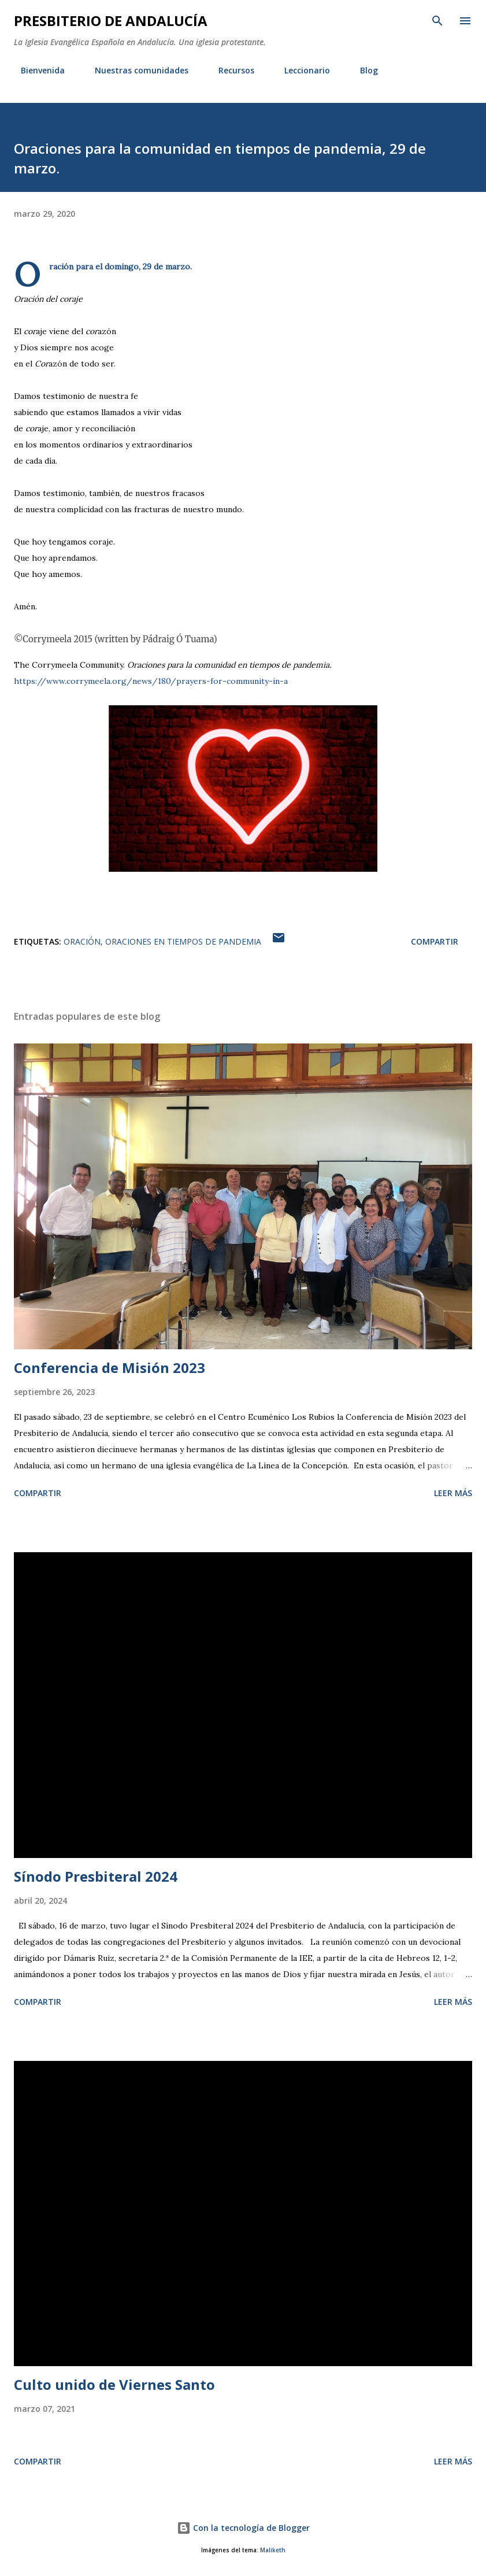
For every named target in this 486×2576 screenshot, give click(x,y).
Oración (82, 941)
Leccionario (300, 70)
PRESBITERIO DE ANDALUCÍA (110, 20)
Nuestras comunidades (134, 70)
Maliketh (272, 2550)
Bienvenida (36, 70)
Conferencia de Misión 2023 (109, 1367)
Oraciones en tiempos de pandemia (183, 941)
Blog (362, 70)
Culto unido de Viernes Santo (114, 2384)
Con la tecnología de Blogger (243, 2527)
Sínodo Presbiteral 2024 (95, 1876)
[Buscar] (437, 21)
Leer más (453, 1492)
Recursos (229, 70)
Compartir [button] (434, 941)
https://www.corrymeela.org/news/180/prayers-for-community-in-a (151, 681)
